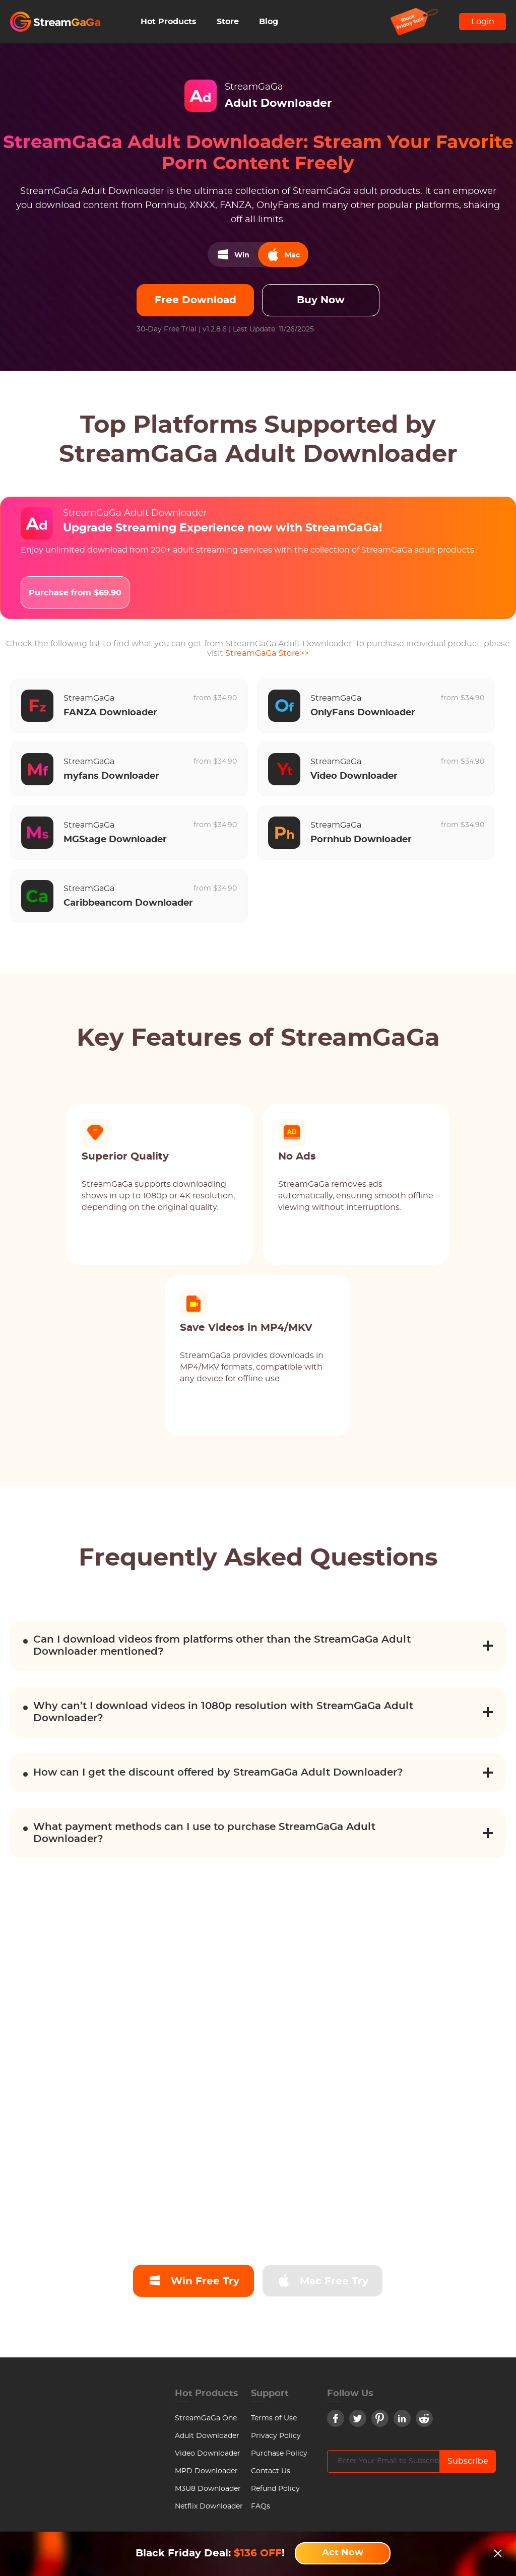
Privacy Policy (276, 2435)
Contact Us (270, 2471)
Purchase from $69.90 (75, 593)
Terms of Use (274, 2418)
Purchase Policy (279, 2453)
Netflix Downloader (209, 2506)
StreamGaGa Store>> (267, 653)
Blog (268, 22)
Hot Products (169, 22)
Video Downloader (207, 2453)
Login (482, 22)
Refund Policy (275, 2488)
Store (228, 22)
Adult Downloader (207, 2435)
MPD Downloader (206, 2471)
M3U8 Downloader (208, 2488)
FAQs (260, 2506)
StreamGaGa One (206, 2418)
